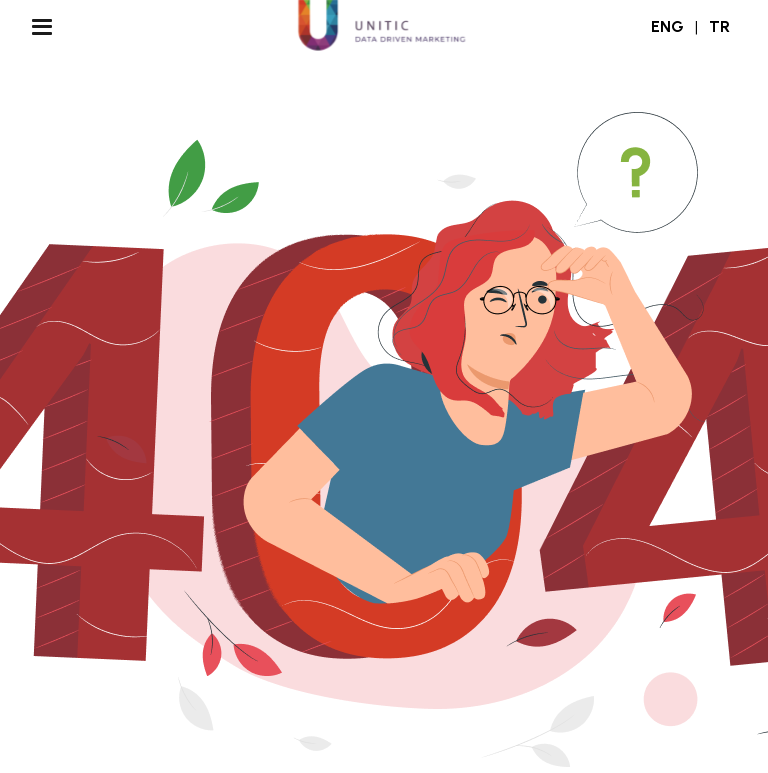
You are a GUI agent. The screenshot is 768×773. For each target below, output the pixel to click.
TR (719, 26)
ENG (667, 26)
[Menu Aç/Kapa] (42, 27)
